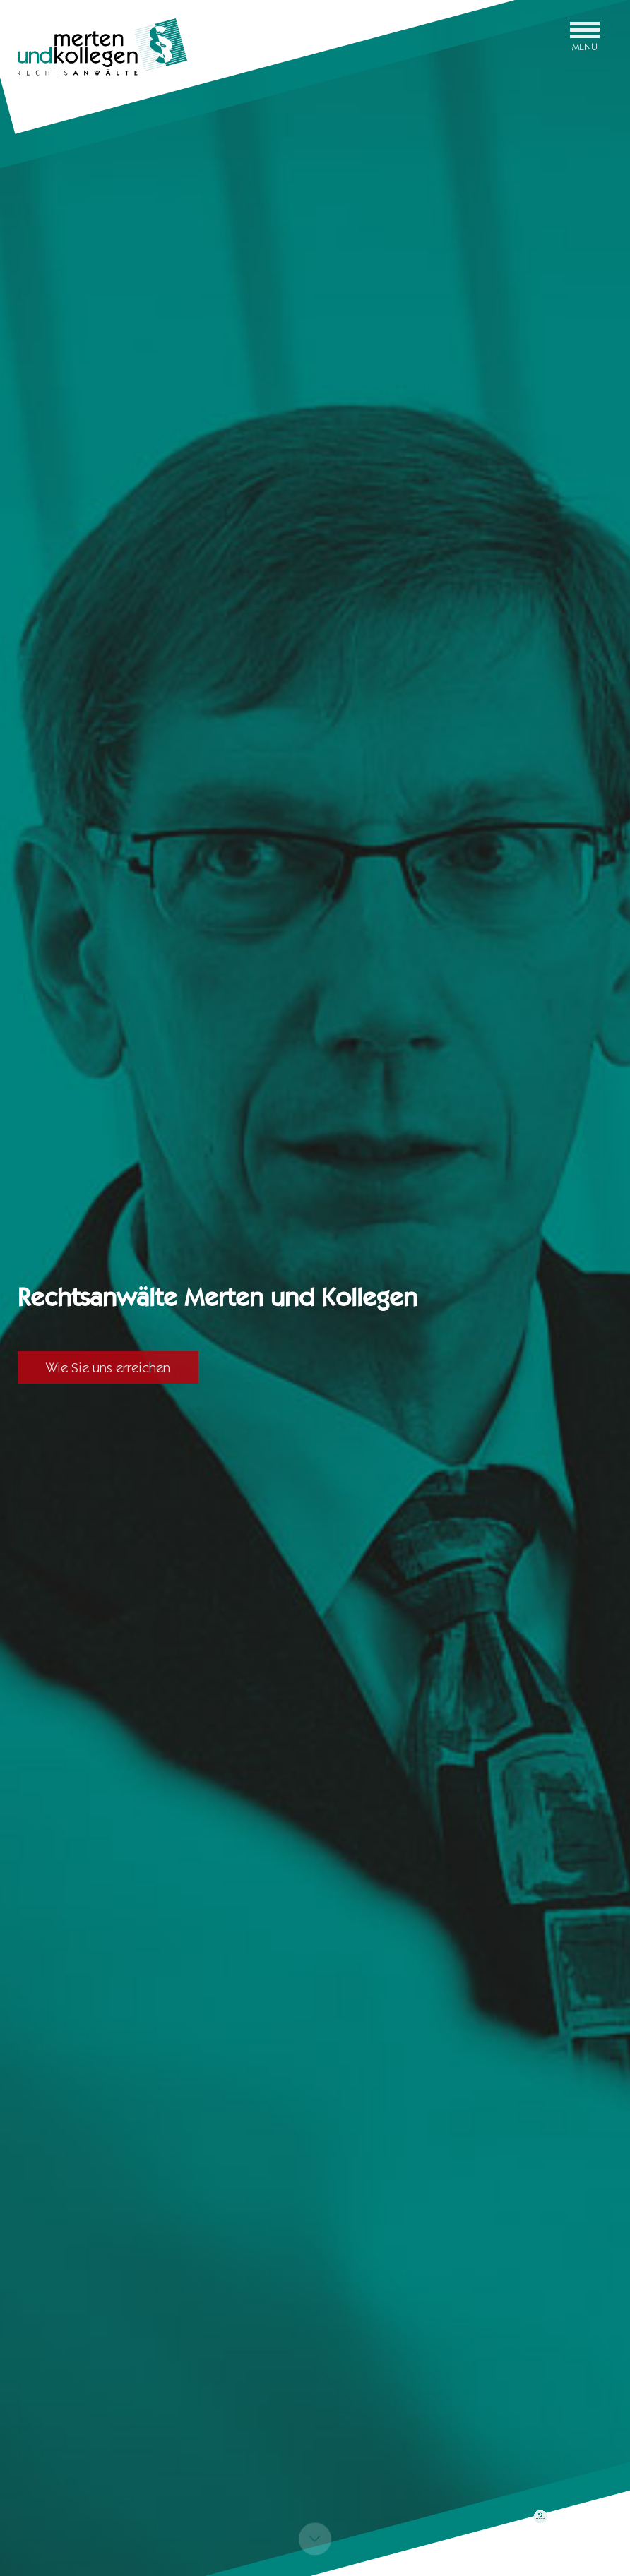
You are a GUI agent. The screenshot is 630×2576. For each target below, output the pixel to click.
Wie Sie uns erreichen (108, 1367)
